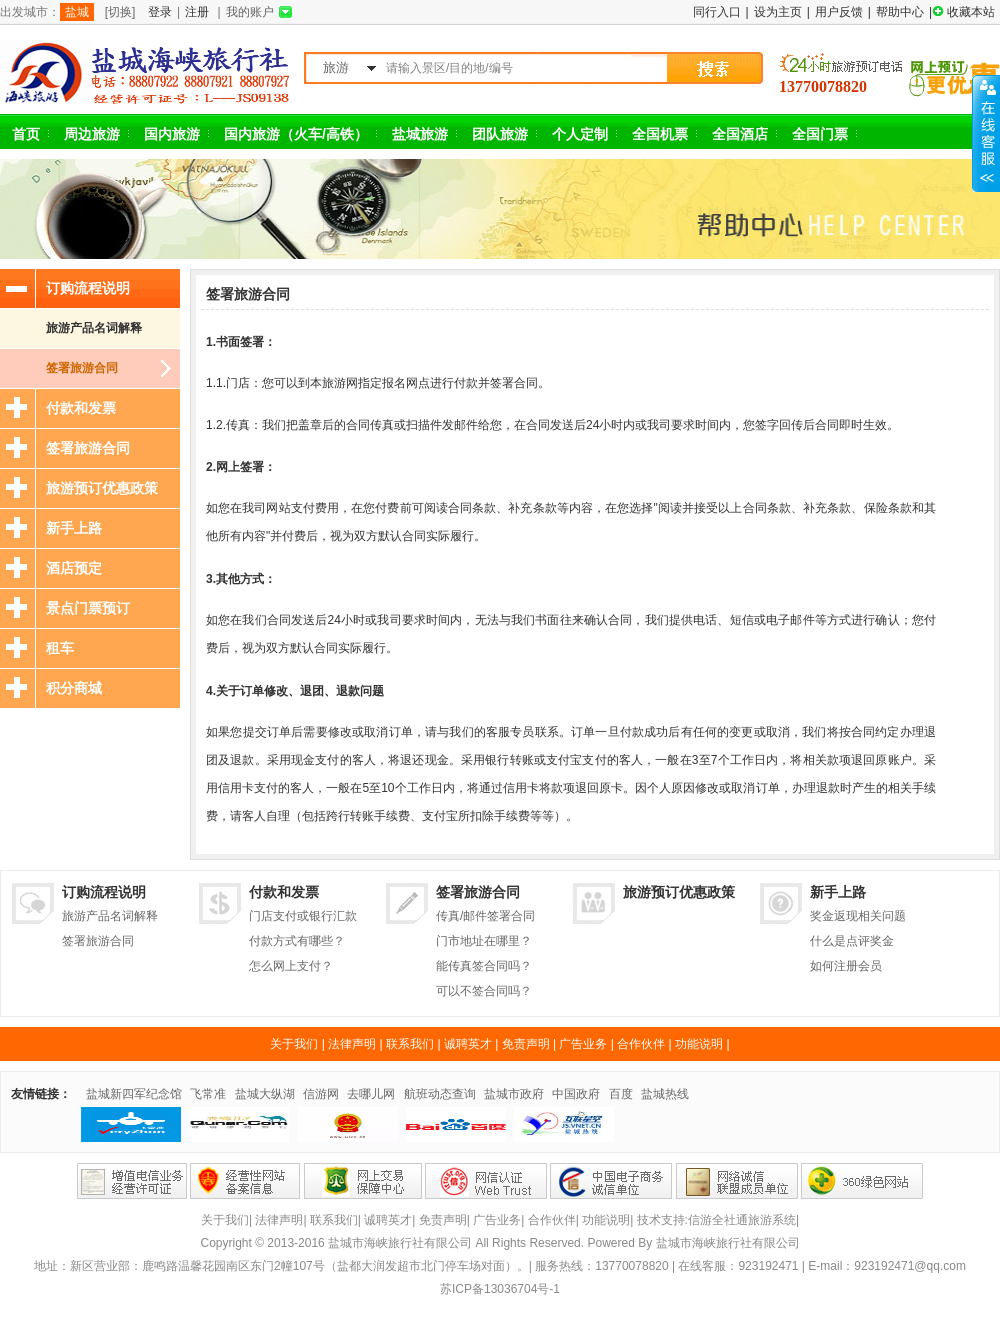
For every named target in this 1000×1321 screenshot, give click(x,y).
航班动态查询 (440, 1094)
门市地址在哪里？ (484, 941)
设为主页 (778, 12)
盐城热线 (665, 1094)
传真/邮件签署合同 (485, 916)
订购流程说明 (88, 288)
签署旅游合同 (82, 368)
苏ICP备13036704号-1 (500, 1289)
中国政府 (576, 1094)
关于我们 (294, 1044)
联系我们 (410, 1044)
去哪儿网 (371, 1094)
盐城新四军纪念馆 (134, 1094)
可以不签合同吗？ (484, 991)
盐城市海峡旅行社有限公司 (728, 1243)
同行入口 (717, 12)
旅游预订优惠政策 (102, 488)
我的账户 (250, 12)
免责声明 (526, 1044)
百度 (621, 1094)
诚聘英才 (468, 1044)
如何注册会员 (846, 966)
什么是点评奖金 (852, 941)
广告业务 (583, 1044)
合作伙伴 (641, 1044)
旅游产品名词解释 (94, 328)
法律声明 (352, 1044)
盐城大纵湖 (265, 1094)
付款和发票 (81, 408)
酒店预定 (74, 568)
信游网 (321, 1094)
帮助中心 (900, 12)
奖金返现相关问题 (858, 916)
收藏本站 (971, 12)
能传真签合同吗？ (484, 966)
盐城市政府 (514, 1094)
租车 (60, 648)
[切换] (120, 12)
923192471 (768, 1266)
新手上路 (74, 528)
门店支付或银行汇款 (303, 916)
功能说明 (699, 1044)
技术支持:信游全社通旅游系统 (716, 1220)
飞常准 (208, 1094)
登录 (160, 12)
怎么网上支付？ (291, 966)
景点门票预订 (88, 608)
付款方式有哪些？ (297, 941)
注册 (197, 12)
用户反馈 (839, 12)
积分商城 (74, 688)
